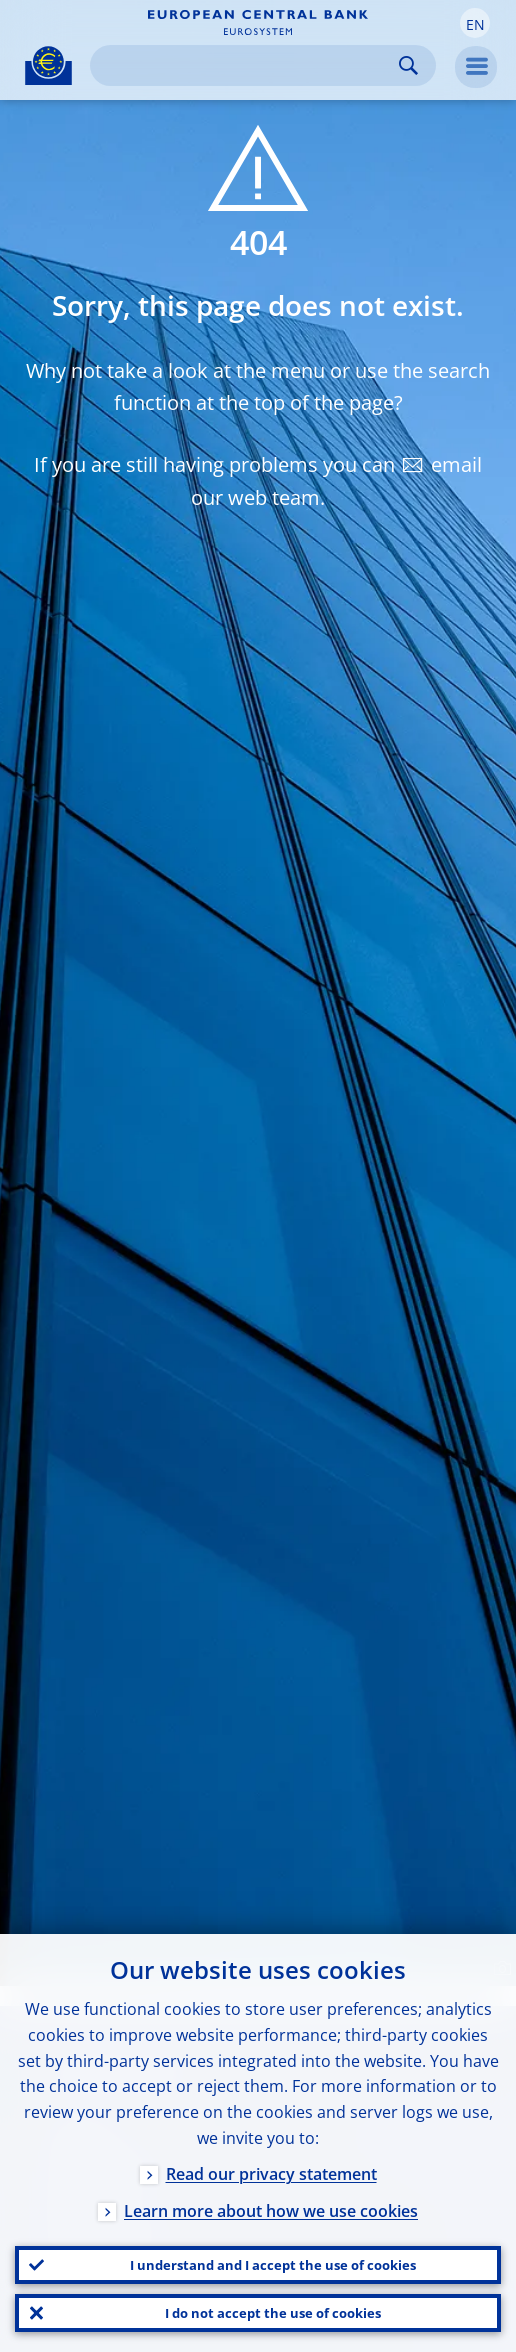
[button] (475, 23)
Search (408, 65)
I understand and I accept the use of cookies (273, 2265)
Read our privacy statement (271, 2174)
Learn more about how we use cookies (271, 2211)
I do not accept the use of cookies (273, 2313)
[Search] (247, 65)
